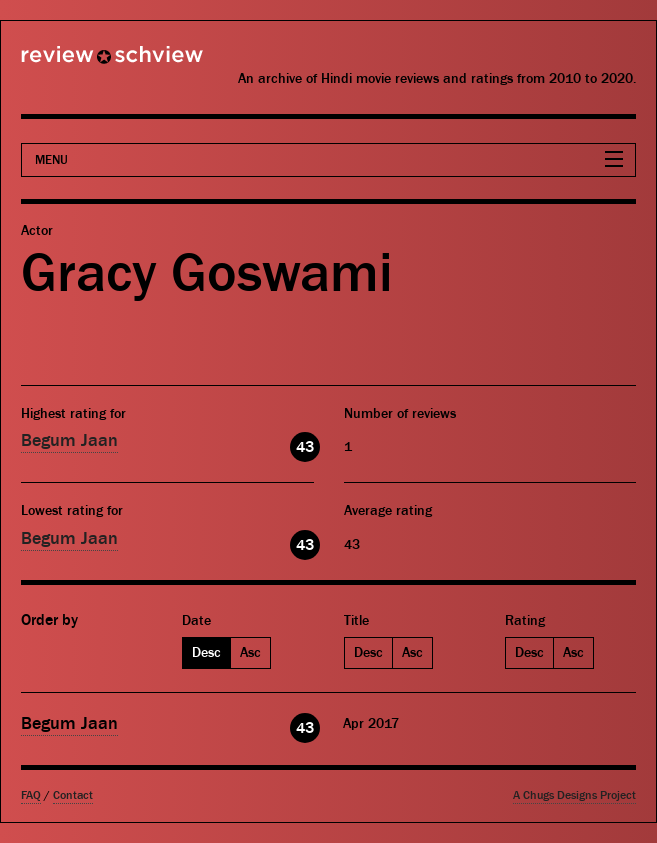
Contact (73, 795)
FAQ (31, 795)
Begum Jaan (69, 440)
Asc (250, 653)
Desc (206, 653)
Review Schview (78, 63)
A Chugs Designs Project (574, 795)
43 (305, 447)
